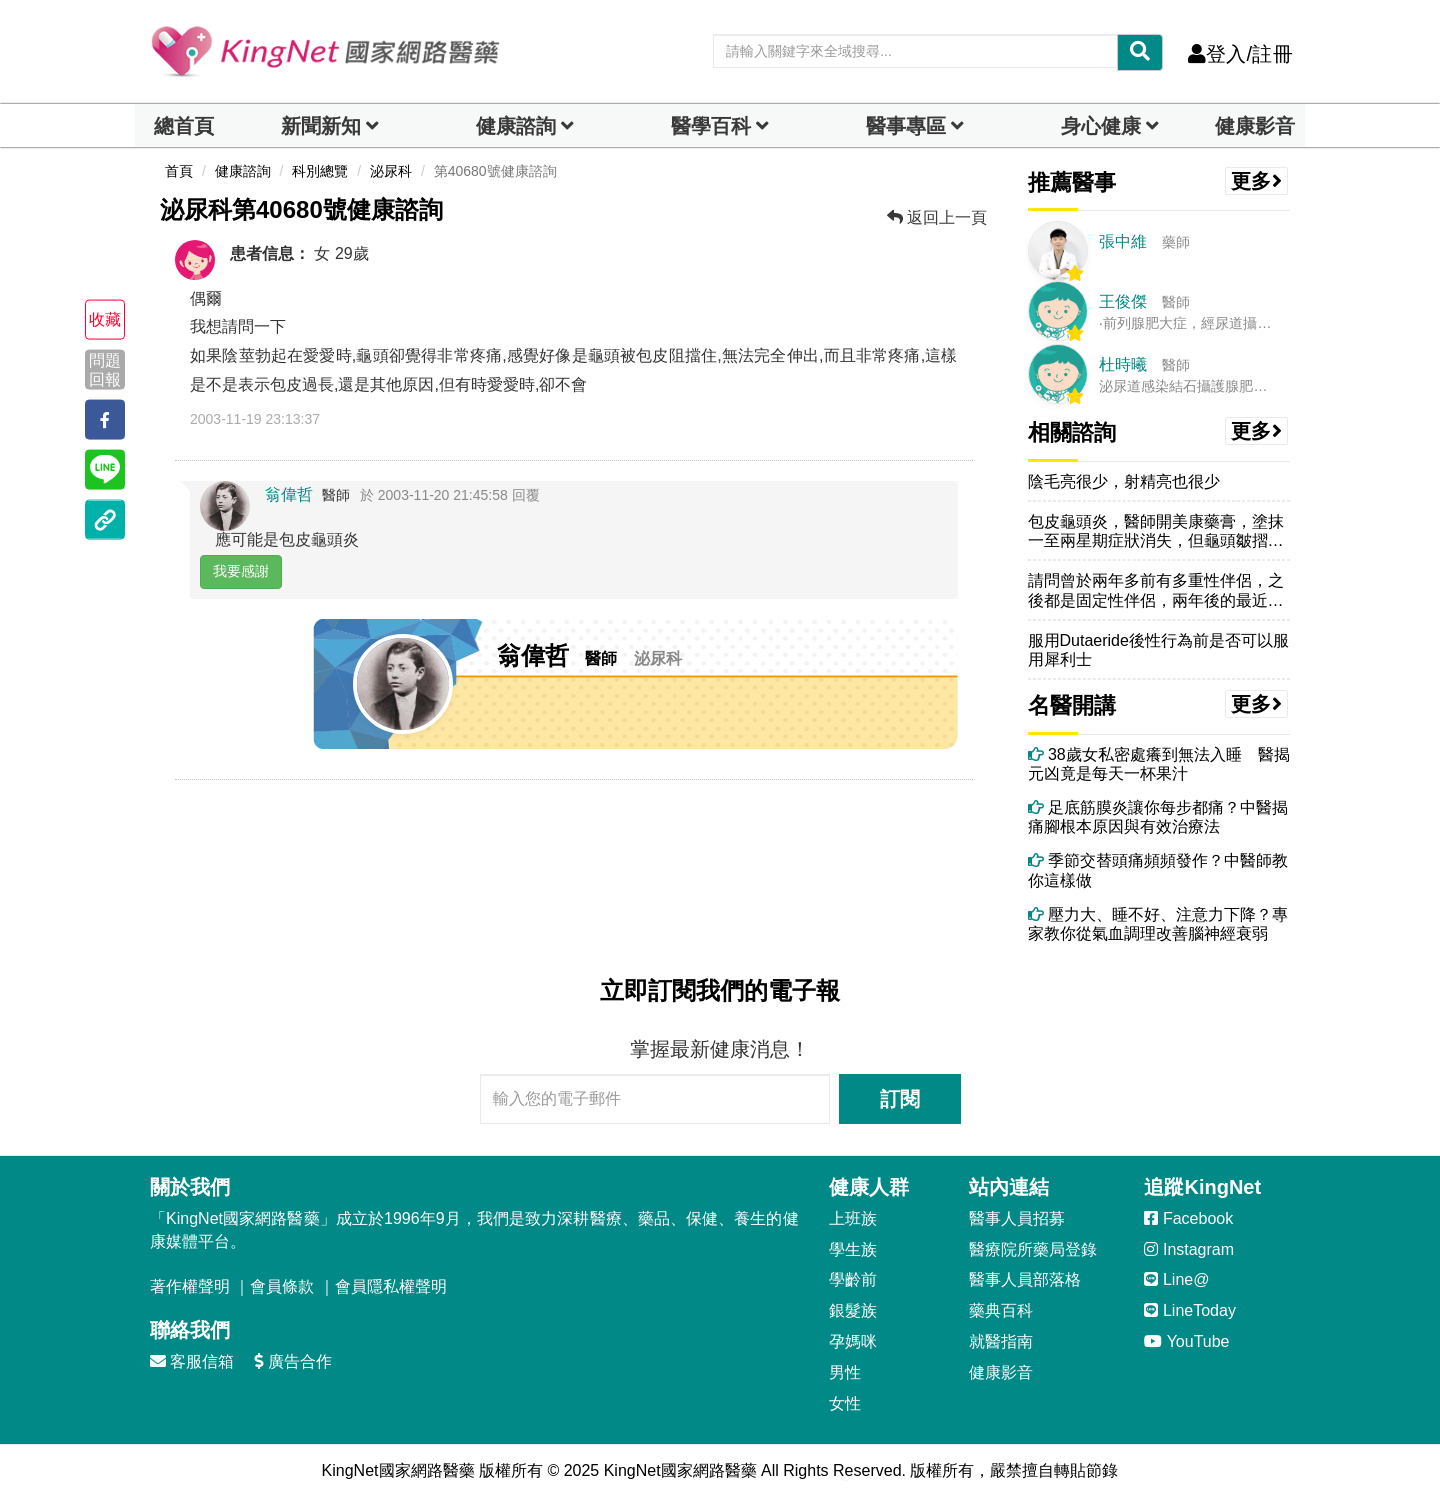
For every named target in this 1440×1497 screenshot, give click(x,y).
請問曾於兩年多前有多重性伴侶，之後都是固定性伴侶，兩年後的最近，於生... (1156, 590)
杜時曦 (1123, 364)
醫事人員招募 (1017, 1218)
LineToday (1189, 1310)
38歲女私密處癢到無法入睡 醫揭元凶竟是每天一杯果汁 (1159, 764)
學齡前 (853, 1279)
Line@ (1176, 1279)
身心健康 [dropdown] (1101, 126)
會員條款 (282, 1286)
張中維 (1123, 241)
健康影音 (1255, 126)
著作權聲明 (190, 1286)
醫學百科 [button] (711, 126)
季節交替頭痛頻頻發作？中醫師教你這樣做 (1158, 870)
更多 (1257, 181)
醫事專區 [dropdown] (906, 126)
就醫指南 (1001, 1341)
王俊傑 (1123, 301)
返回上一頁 (937, 217)
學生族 (853, 1249)
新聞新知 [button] (321, 126)
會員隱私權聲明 (391, 1286)
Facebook (1188, 1218)
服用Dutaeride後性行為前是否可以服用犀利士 (1158, 650)
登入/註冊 (1240, 54)
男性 (845, 1372)
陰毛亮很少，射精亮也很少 (1124, 481)
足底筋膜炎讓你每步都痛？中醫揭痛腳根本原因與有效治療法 (1158, 817)
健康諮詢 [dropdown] (516, 126)
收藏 (105, 319)
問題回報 (105, 369)
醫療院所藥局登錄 (1033, 1249)
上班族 (853, 1218)
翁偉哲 (289, 494)
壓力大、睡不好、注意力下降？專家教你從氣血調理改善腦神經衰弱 (1158, 924)
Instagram (1189, 1249)
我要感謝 (241, 571)
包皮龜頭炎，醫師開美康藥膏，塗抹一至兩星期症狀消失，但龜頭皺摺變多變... (1156, 531)
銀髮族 (853, 1310)
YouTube (1186, 1341)
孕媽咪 (853, 1341)
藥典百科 (1001, 1310)
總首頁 (184, 126)
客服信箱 (192, 1361)
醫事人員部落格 (1025, 1279)
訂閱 (900, 1099)
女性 (845, 1403)
